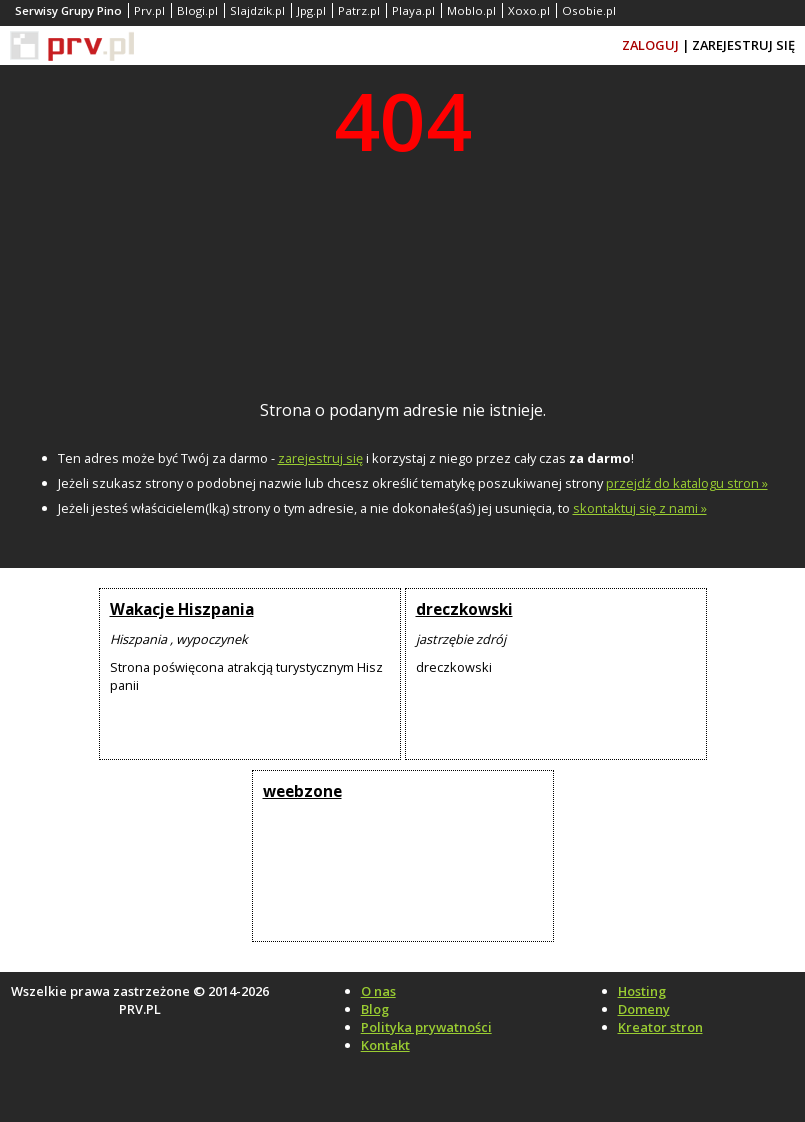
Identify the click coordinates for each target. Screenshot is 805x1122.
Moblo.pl (471, 10)
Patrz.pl (359, 10)
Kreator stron (660, 1027)
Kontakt (385, 1045)
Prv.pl (149, 10)
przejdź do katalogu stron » (687, 483)
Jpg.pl (311, 10)
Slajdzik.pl (257, 10)
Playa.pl (413, 10)
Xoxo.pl (529, 10)
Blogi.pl (197, 10)
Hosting (642, 991)
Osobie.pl (589, 10)
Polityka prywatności (426, 1027)
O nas (378, 991)
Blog (375, 1009)
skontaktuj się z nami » (640, 508)
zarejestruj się (320, 458)
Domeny (644, 1009)
